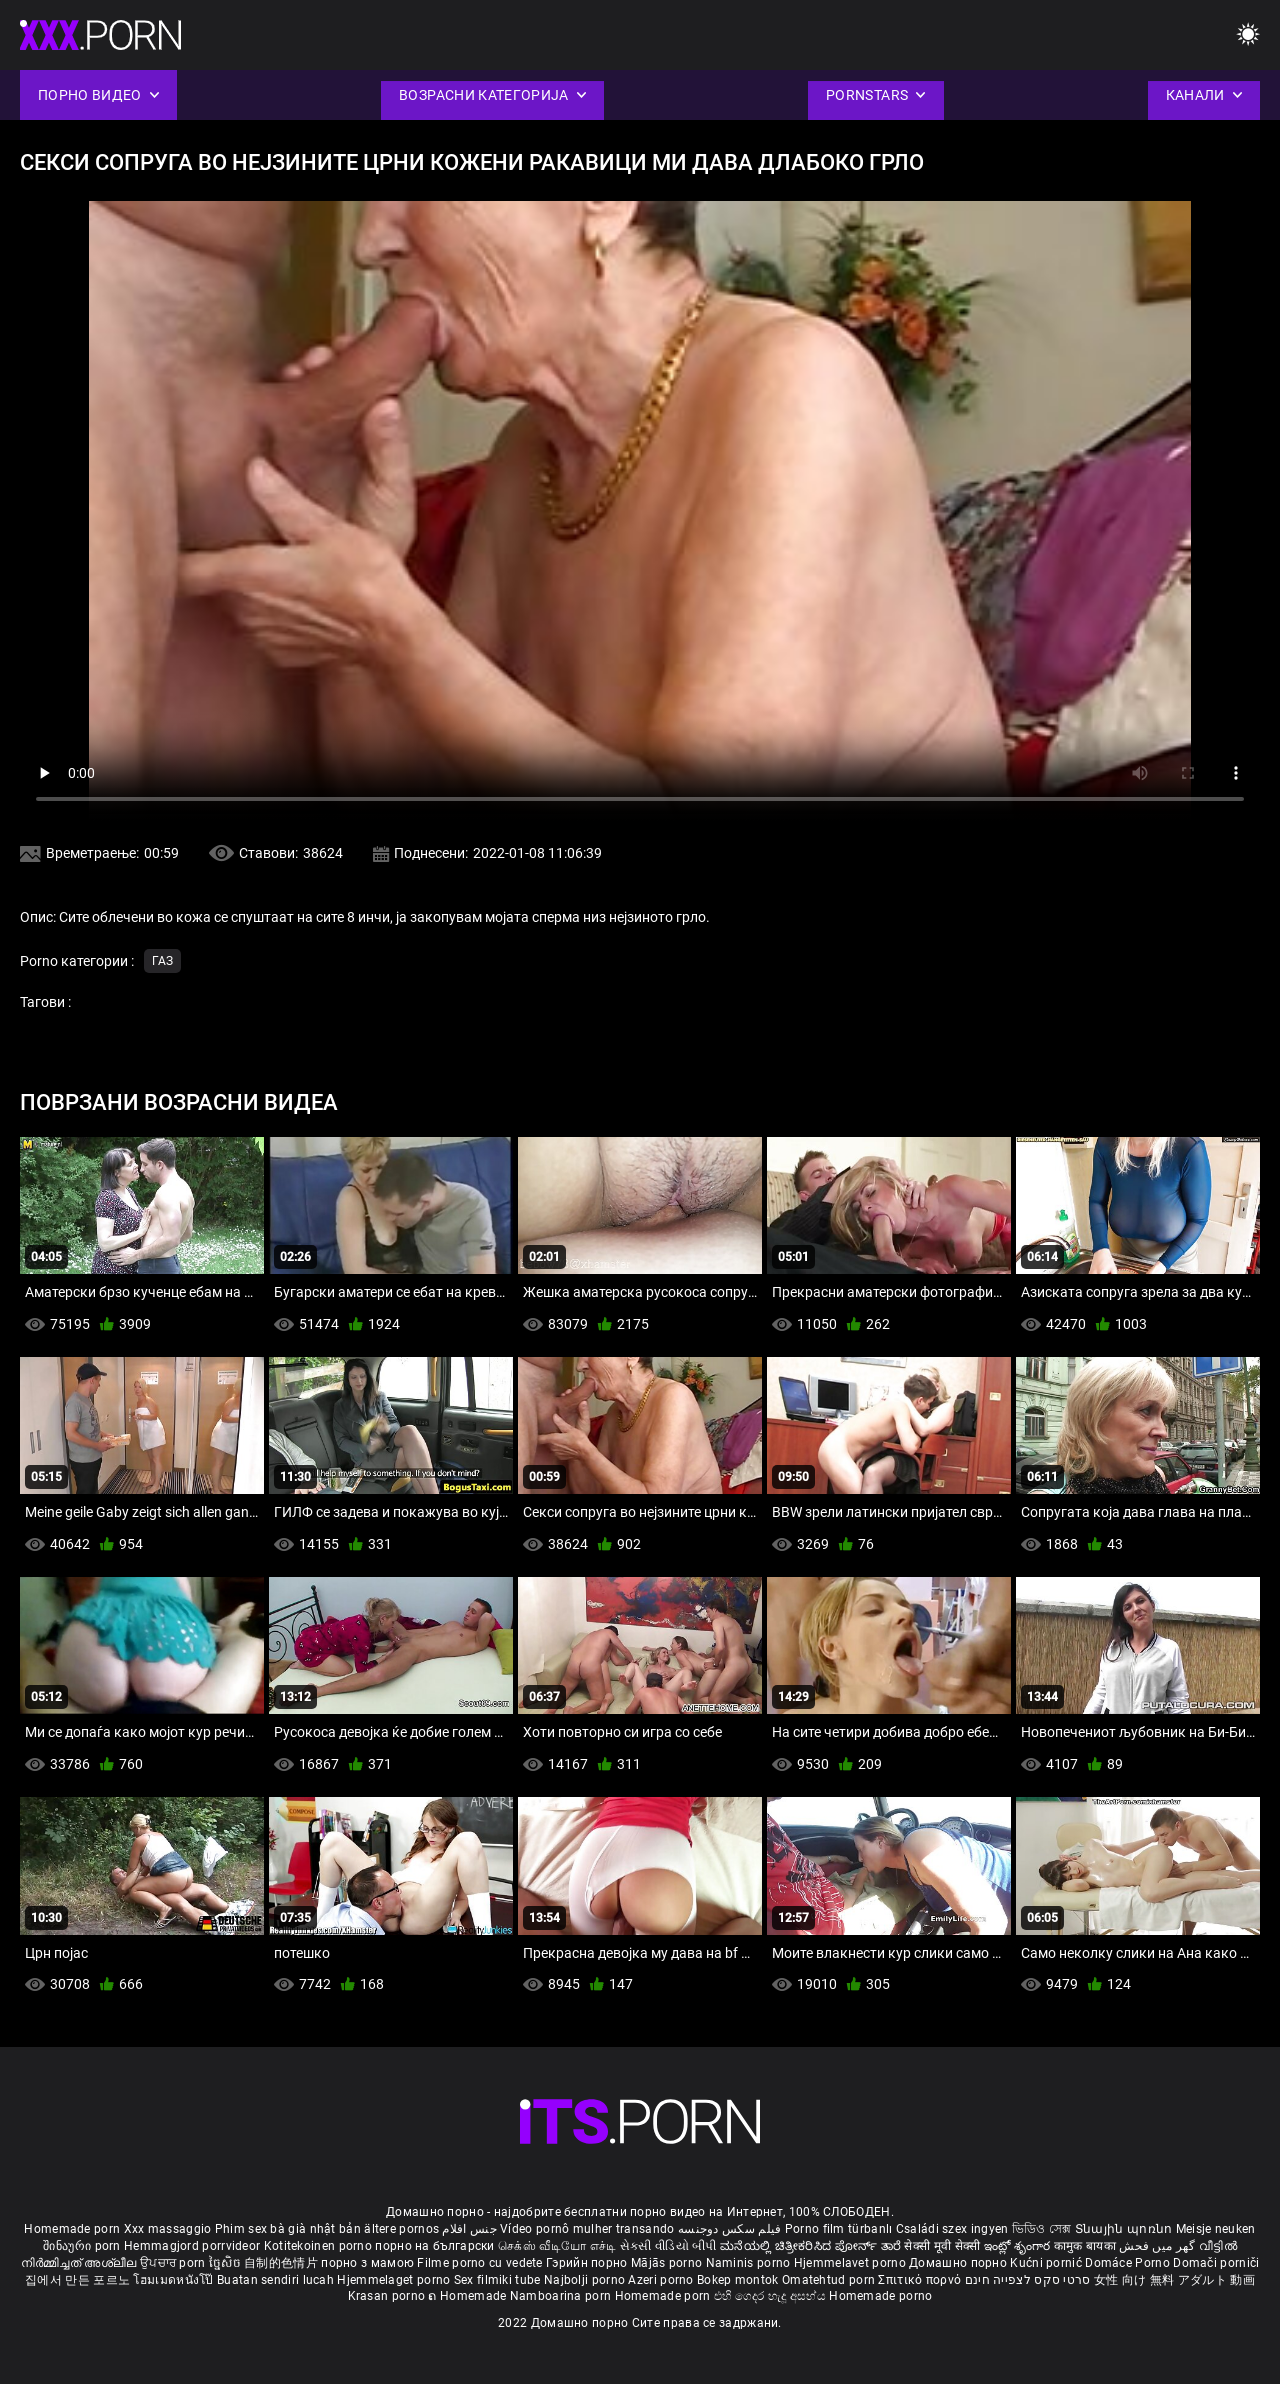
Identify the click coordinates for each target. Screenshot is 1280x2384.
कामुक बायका (1086, 2246)
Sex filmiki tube (497, 2280)
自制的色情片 (282, 2263)
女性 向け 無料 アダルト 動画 (1174, 2280)
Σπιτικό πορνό (921, 2280)
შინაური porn (83, 2246)
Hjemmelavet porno (851, 2263)
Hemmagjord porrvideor (194, 2246)
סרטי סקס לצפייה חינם (1028, 2280)
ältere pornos (401, 2229)
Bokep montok (738, 2280)
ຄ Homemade (468, 2296)
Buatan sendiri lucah (277, 2280)
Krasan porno (388, 2296)
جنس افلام (469, 2229)
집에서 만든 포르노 (79, 2280)
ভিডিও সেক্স (1042, 2229)
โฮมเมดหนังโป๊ (175, 2280)
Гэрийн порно (588, 2263)
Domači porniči (1216, 2263)
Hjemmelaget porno (395, 2280)
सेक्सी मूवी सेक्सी (942, 2246)
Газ (162, 961)
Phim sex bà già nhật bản (288, 2229)
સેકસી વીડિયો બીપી (668, 2246)
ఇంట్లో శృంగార (1019, 2246)
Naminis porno (750, 2263)
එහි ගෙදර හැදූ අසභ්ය (772, 2296)
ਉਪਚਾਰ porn (174, 2263)
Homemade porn (73, 2229)
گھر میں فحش (1159, 2246)
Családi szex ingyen (952, 2229)
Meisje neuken (1216, 2229)
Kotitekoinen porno (320, 2246)
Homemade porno (880, 2296)
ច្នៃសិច (226, 2263)
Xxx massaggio (168, 2229)
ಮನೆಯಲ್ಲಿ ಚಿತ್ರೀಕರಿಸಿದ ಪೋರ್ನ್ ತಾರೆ (812, 2246)
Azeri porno (662, 2280)
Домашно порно (959, 2263)
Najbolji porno (584, 2280)
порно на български (434, 2246)
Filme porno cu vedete (479, 2263)
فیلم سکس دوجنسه (730, 2229)
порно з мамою (367, 2263)
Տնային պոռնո (1125, 2229)
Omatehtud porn (830, 2280)
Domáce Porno (1129, 2263)
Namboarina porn (562, 2296)
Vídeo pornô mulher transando (587, 2229)
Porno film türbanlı (839, 2229)
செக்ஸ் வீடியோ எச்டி (557, 2246)
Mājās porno (668, 2263)
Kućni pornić (1047, 2263)
